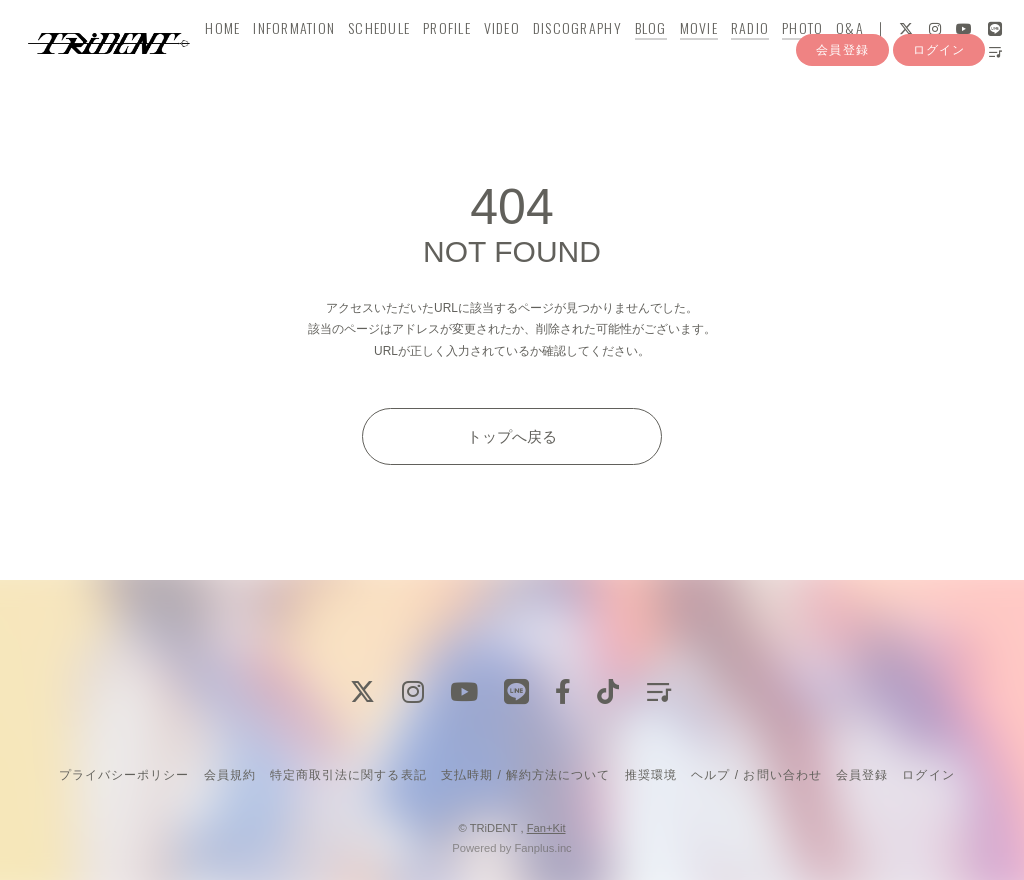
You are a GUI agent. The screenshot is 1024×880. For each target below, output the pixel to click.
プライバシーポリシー (124, 775)
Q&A (860, 56)
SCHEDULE (388, 56)
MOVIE (708, 56)
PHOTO (811, 56)
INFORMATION (304, 56)
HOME (232, 56)
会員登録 (842, 118)
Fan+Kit (546, 828)
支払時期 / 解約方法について (526, 775)
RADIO (759, 56)
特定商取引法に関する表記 (348, 775)
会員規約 (230, 775)
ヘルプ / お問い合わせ (756, 775)
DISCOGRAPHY (586, 56)
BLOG (660, 56)
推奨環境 (651, 775)
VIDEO (511, 56)
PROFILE (456, 56)
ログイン (939, 118)
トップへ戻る (512, 436)
